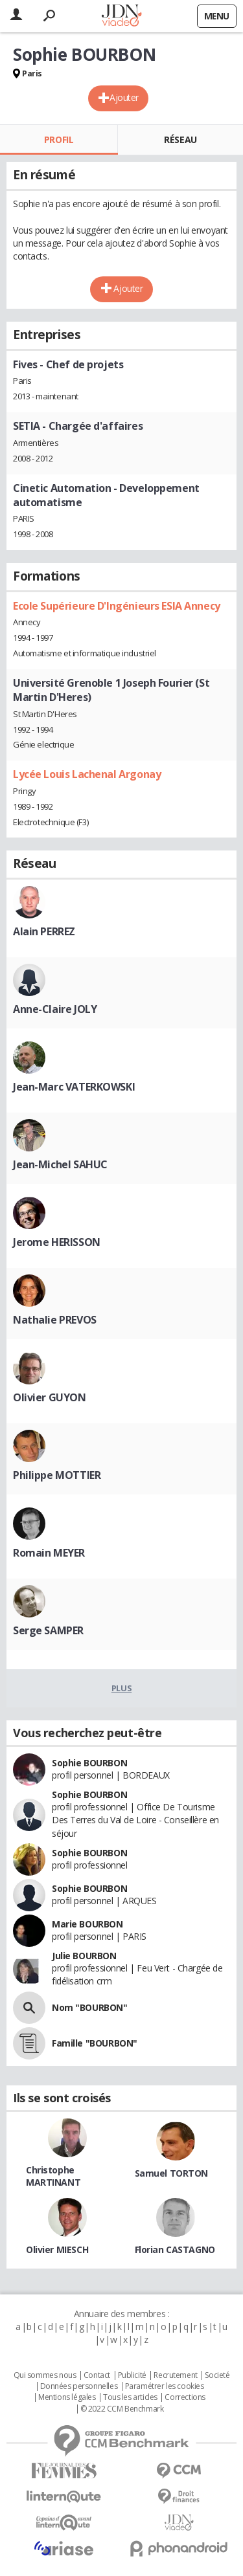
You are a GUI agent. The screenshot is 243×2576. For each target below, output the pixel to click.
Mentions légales (66, 2397)
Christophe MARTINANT (53, 2176)
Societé (217, 2375)
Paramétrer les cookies (164, 2386)
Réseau (180, 139)
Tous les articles (130, 2397)
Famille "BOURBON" (94, 2043)
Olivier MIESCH (57, 2249)
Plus (121, 1688)
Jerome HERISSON (56, 1242)
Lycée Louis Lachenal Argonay (87, 774)
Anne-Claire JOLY (55, 1009)
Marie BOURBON (87, 1924)
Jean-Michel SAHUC (60, 1164)
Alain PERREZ (44, 931)
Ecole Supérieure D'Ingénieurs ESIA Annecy (116, 606)
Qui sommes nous (45, 2375)
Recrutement (175, 2375)
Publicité (132, 2375)
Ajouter (124, 97)
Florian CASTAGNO (175, 2249)
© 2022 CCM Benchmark (122, 2409)
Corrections (185, 2397)
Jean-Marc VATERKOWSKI (74, 1087)
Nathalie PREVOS (55, 1320)
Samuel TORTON (172, 2173)
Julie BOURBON (84, 1955)
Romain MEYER (49, 1553)
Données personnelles (79, 2386)
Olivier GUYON (49, 1397)
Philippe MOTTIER (56, 1475)
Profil (58, 139)
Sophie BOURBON (89, 1763)
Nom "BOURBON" (90, 2007)
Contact (97, 2375)
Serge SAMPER (48, 1630)
